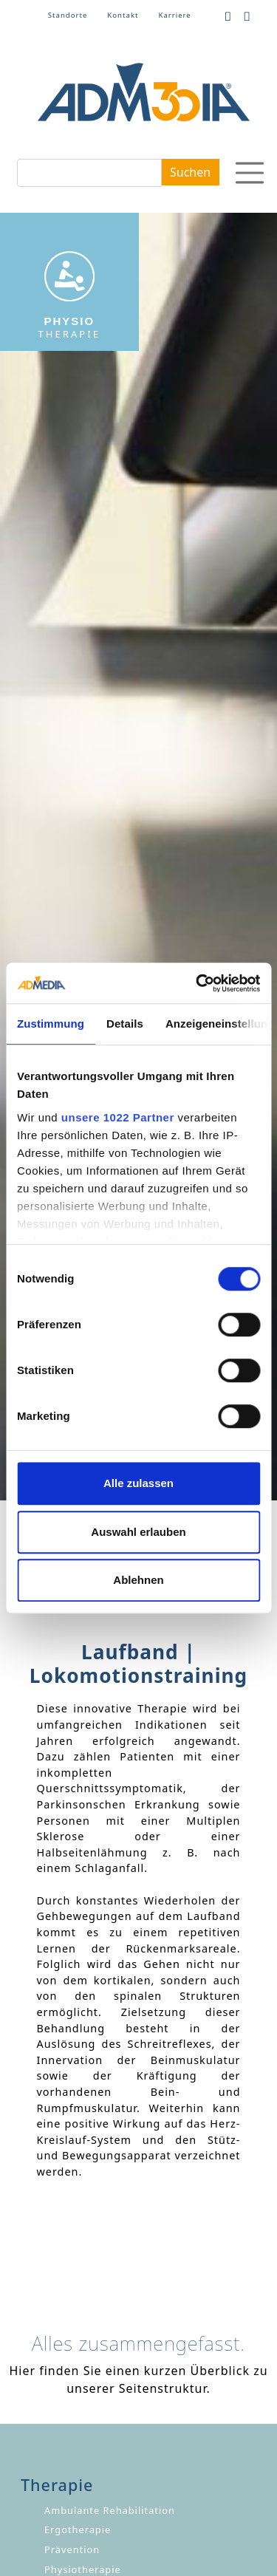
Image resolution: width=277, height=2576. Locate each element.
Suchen (190, 172)
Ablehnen (138, 1580)
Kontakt (122, 15)
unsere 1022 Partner (117, 1117)
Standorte (68, 15)
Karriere (174, 15)
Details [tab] (124, 1023)
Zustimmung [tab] (50, 1023)
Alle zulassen (138, 1483)
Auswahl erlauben (138, 1532)
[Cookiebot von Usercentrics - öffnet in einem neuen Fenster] (197, 983)
